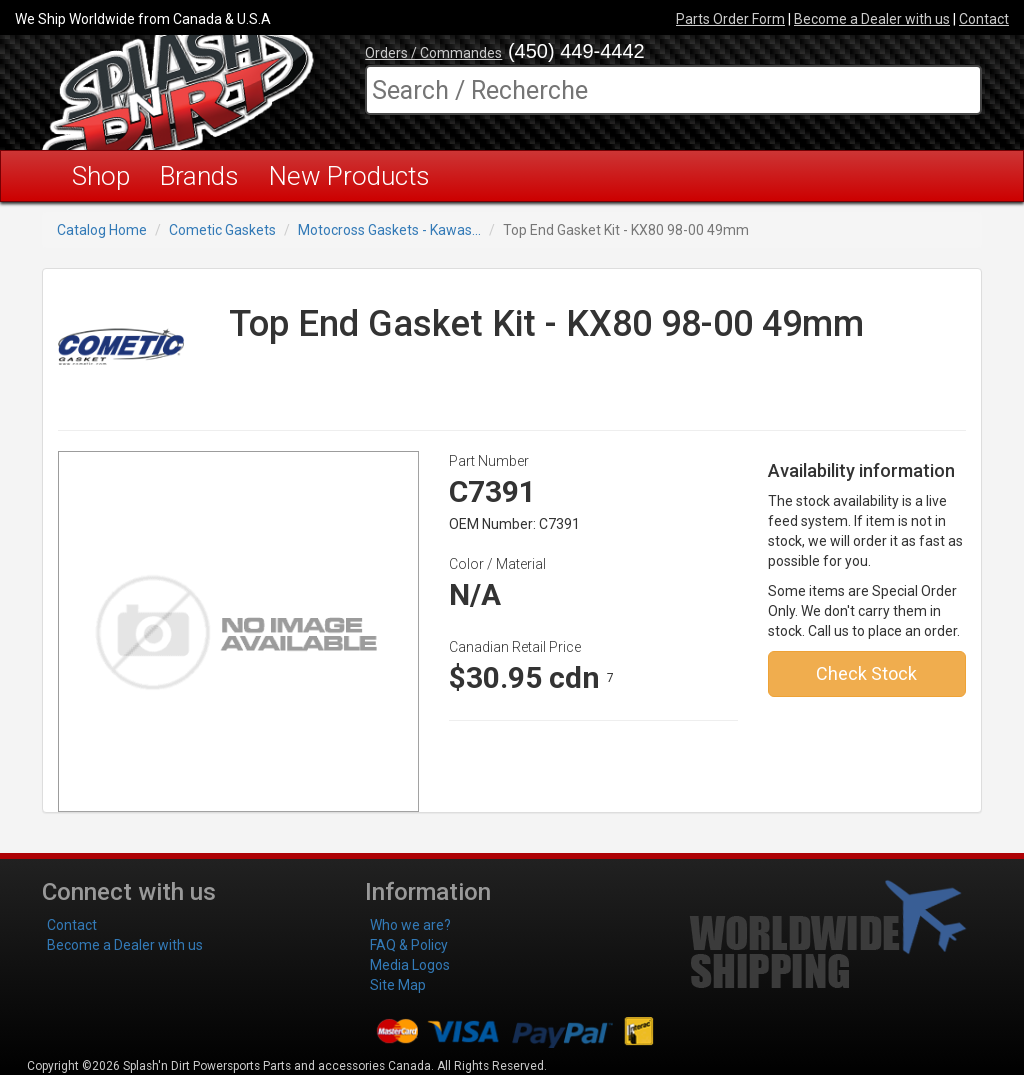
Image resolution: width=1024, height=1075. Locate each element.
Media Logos (410, 965)
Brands (199, 176)
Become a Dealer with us (872, 19)
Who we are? (410, 925)
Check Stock (866, 673)
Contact (984, 19)
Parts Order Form (730, 19)
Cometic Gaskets (222, 230)
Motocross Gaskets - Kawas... (389, 230)
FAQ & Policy (409, 945)
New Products (349, 176)
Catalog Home (102, 230)
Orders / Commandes (433, 53)
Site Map (398, 985)
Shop (101, 176)
